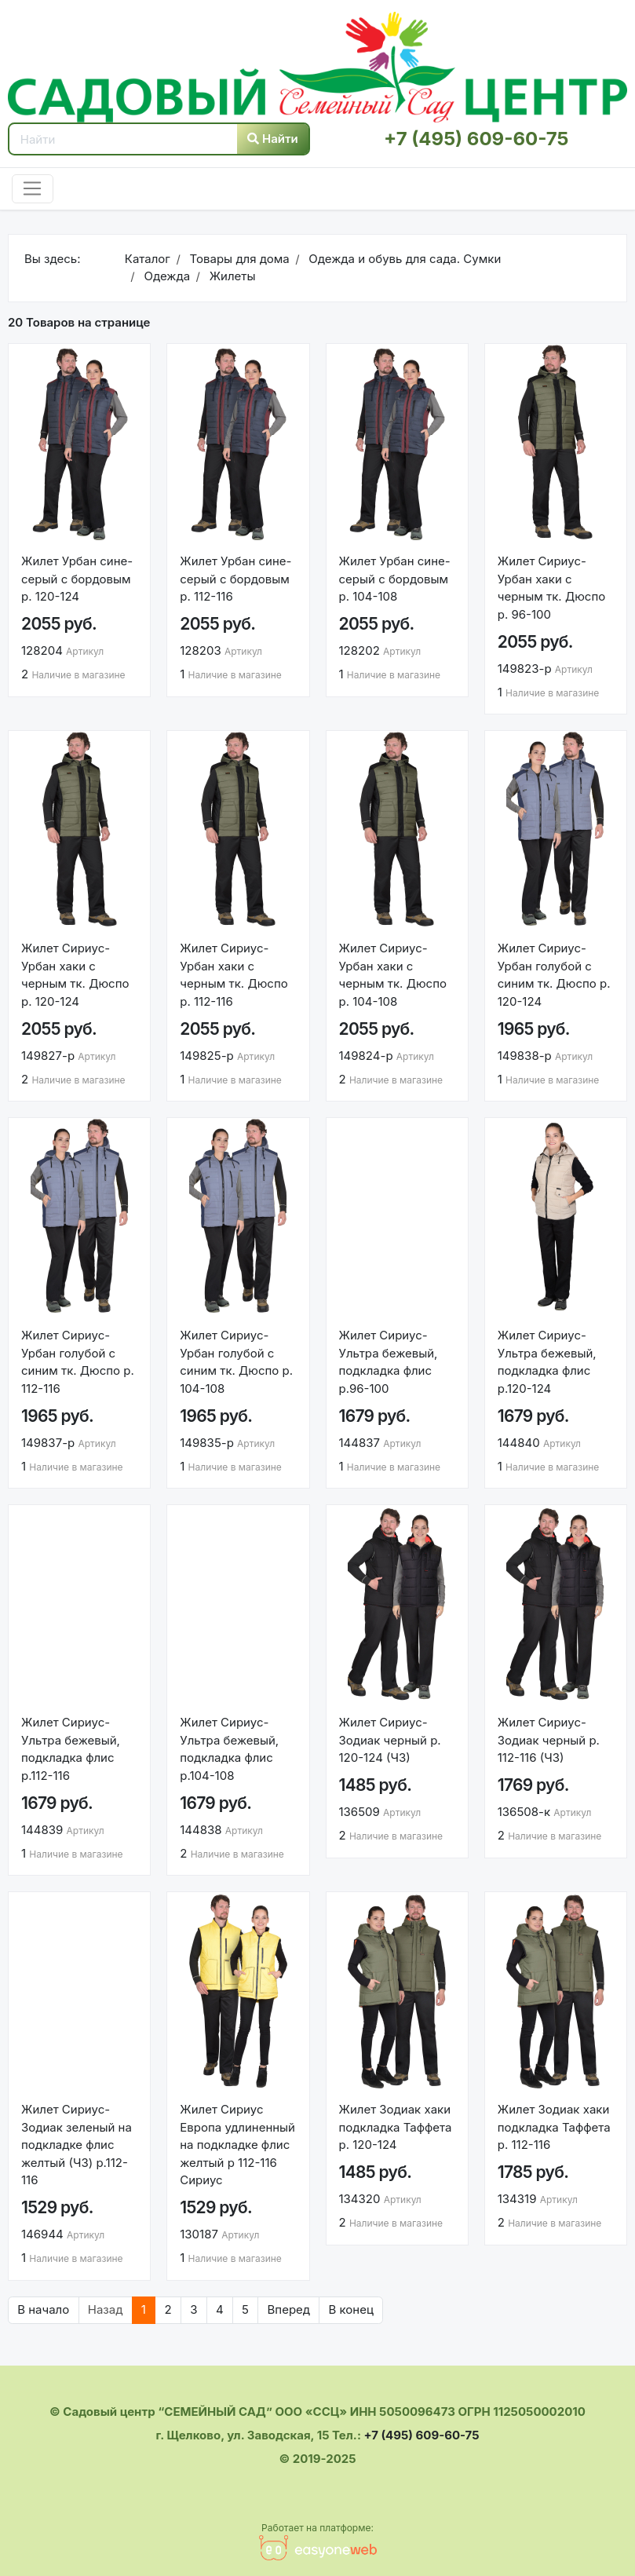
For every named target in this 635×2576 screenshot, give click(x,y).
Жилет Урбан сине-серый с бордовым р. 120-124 (77, 579)
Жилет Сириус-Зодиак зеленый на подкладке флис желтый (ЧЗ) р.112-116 (76, 2144)
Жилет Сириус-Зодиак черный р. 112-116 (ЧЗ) (549, 1740)
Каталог (147, 258)
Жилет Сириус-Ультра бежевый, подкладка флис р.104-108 (229, 1749)
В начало (43, 2309)
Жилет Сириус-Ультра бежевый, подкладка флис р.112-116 (70, 1749)
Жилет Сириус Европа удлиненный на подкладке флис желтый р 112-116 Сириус (237, 2144)
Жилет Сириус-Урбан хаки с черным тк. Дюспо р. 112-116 (233, 975)
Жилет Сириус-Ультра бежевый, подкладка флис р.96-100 (388, 1362)
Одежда (165, 276)
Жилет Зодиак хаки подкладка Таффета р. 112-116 (554, 2127)
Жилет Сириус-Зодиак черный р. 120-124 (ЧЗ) (390, 1740)
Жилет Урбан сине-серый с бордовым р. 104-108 (395, 579)
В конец (351, 2309)
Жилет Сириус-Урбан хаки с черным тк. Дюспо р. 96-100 (551, 588)
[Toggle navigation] (32, 189)
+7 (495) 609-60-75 (476, 138)
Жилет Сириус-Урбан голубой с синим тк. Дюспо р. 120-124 (554, 975)
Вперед (289, 2309)
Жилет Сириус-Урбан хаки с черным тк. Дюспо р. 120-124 (75, 975)
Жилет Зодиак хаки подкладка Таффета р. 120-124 (395, 2127)
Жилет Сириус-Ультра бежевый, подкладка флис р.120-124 (547, 1362)
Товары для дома (237, 258)
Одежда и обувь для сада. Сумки (403, 258)
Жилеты (231, 276)
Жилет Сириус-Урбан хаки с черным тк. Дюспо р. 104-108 (393, 975)
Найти (272, 138)
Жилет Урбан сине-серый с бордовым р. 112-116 (235, 579)
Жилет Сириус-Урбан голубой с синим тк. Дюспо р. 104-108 (236, 1362)
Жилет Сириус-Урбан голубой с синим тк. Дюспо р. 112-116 (77, 1362)
